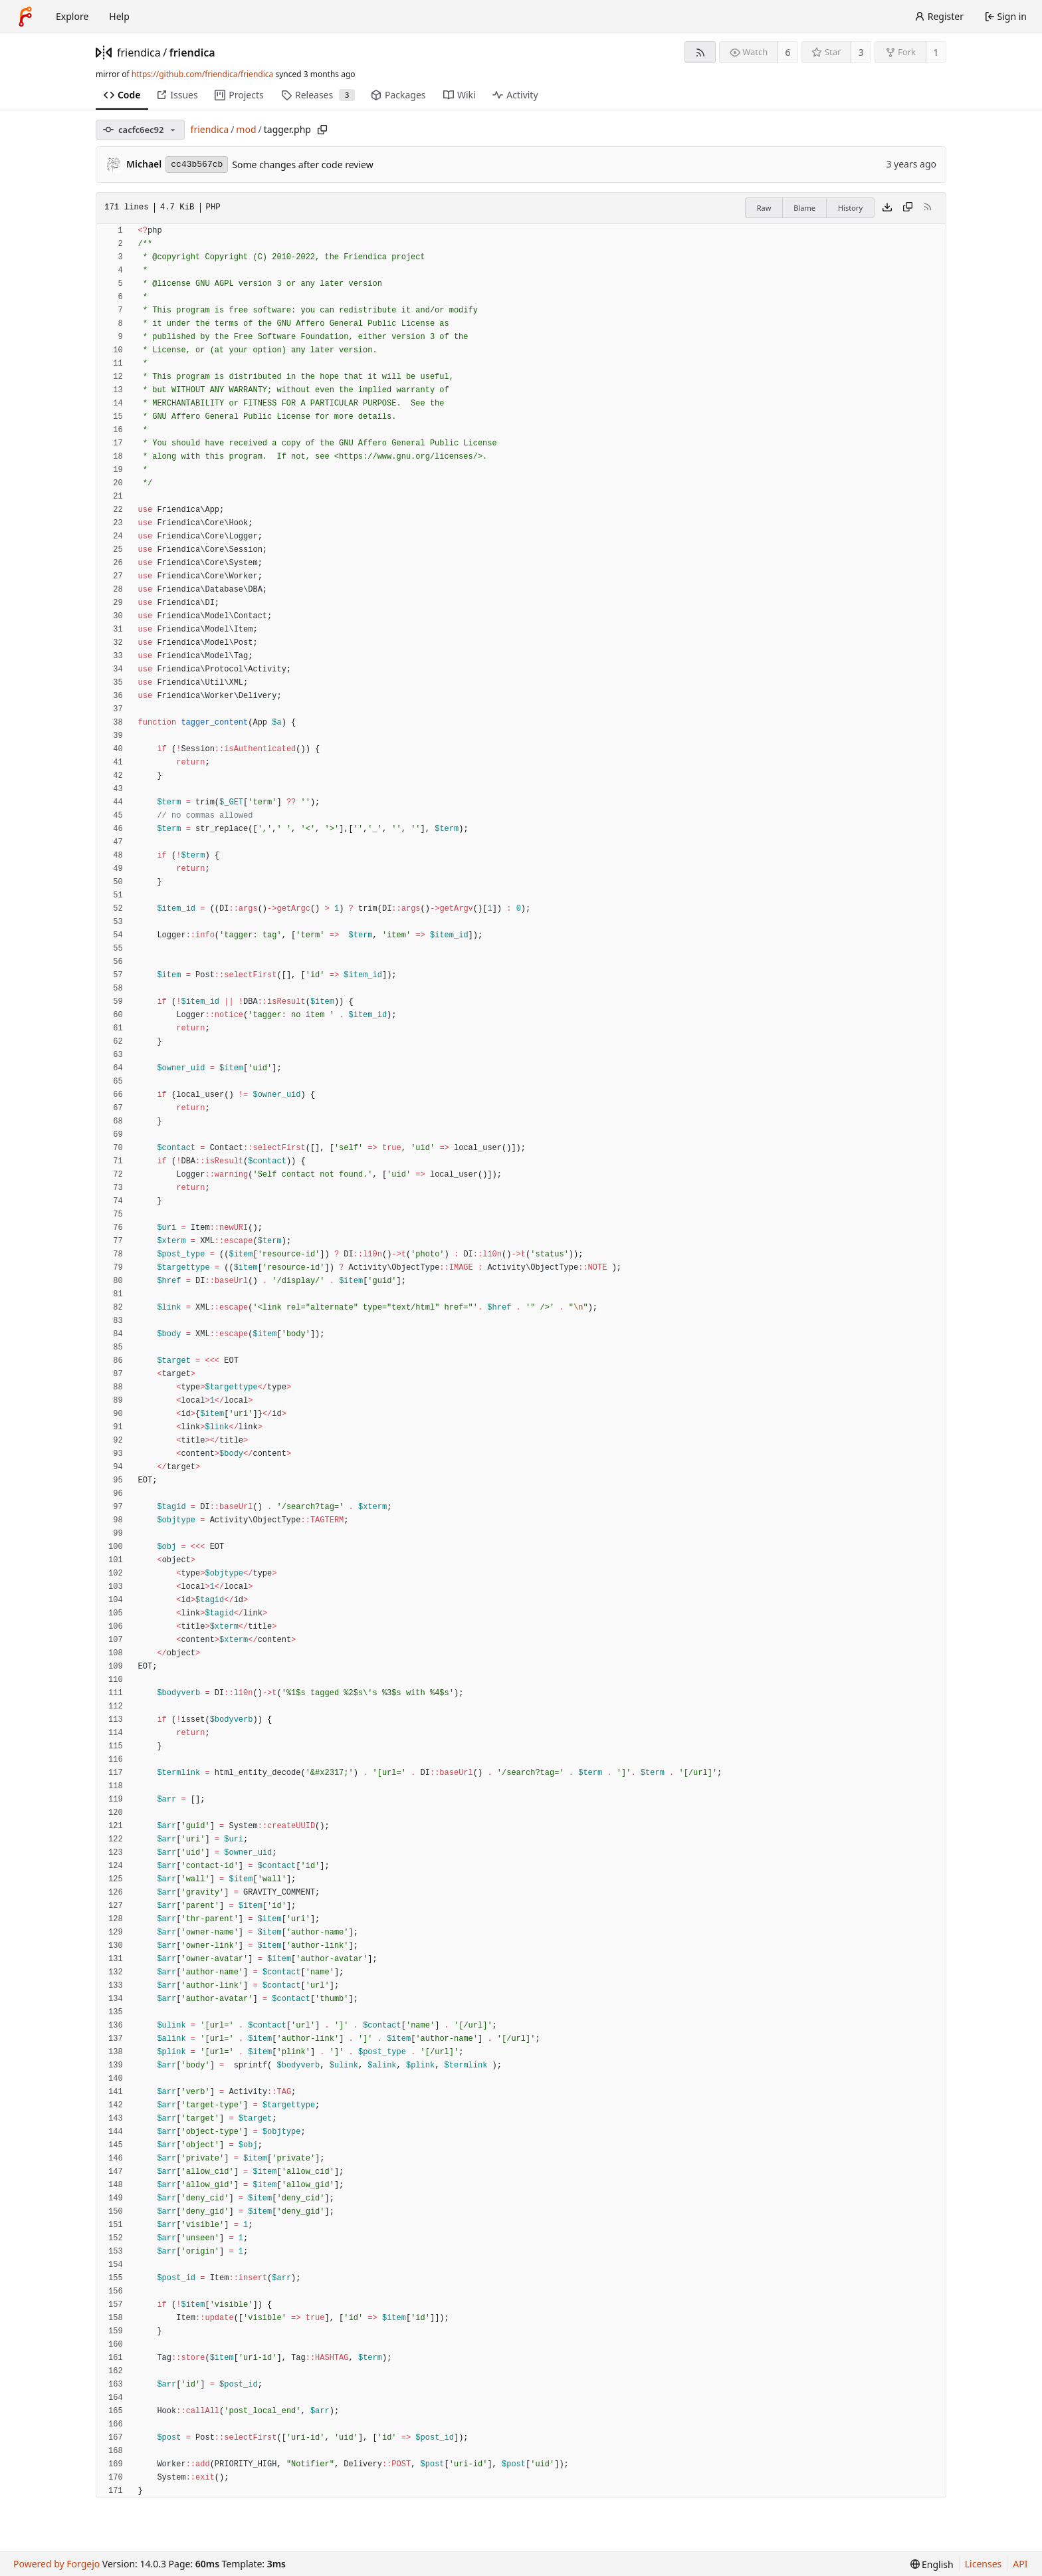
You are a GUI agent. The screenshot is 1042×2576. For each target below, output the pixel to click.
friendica (139, 52)
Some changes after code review (302, 164)
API (1020, 2563)
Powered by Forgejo (56, 2563)
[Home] (25, 17)
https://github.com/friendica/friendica (202, 74)
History (850, 208)
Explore (72, 16)
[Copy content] (908, 208)
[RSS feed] (700, 52)
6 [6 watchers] (788, 52)
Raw (764, 208)
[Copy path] (322, 129)
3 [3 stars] (861, 52)
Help (119, 16)
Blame (804, 208)
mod (246, 129)
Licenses (983, 2563)
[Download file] (887, 208)
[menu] (932, 2564)
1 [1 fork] (935, 52)
